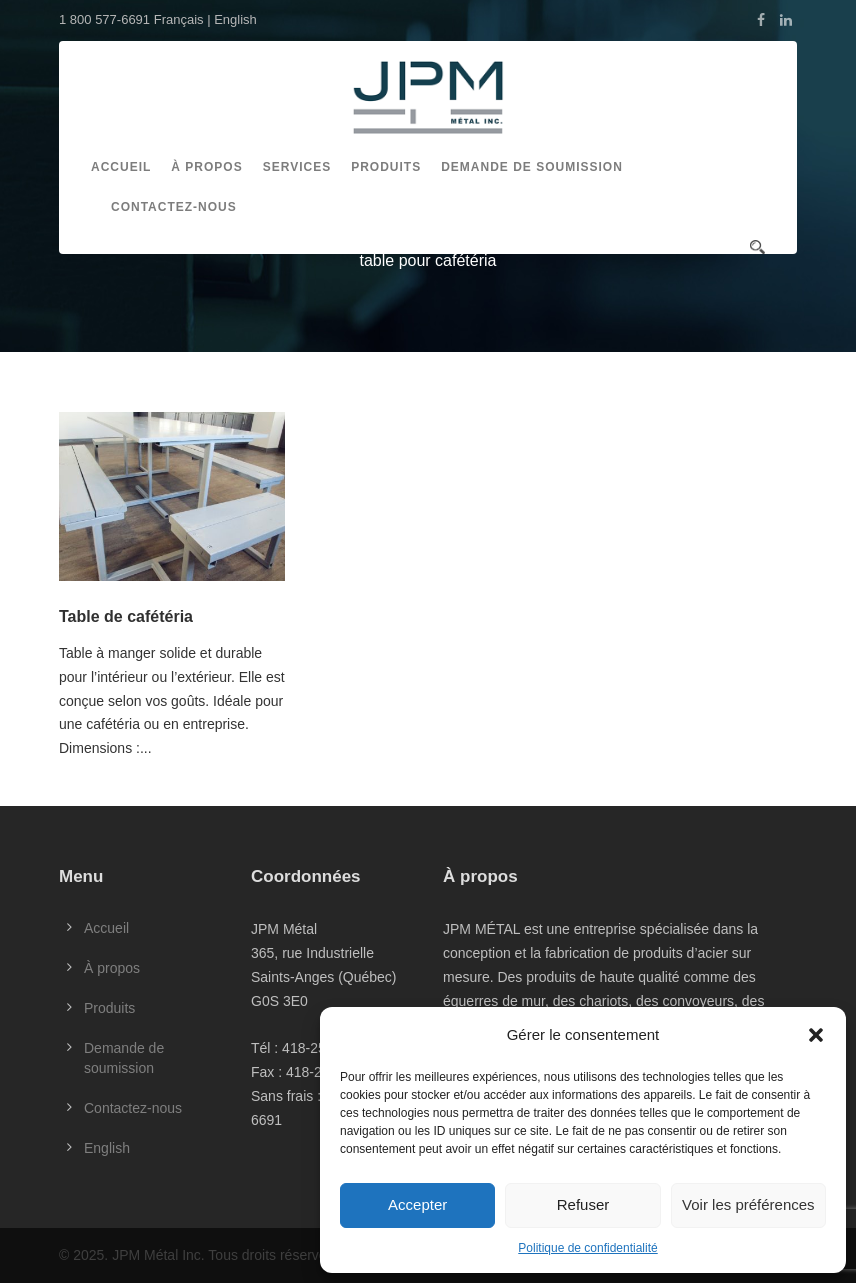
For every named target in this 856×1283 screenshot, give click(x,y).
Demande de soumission (532, 167)
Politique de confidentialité (587, 1248)
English (235, 19)
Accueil (121, 167)
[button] (816, 1035)
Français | (184, 19)
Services (297, 167)
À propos (206, 167)
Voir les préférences (748, 1204)
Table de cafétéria (126, 616)
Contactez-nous (174, 207)
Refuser (583, 1204)
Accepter (417, 1204)
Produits (386, 167)
